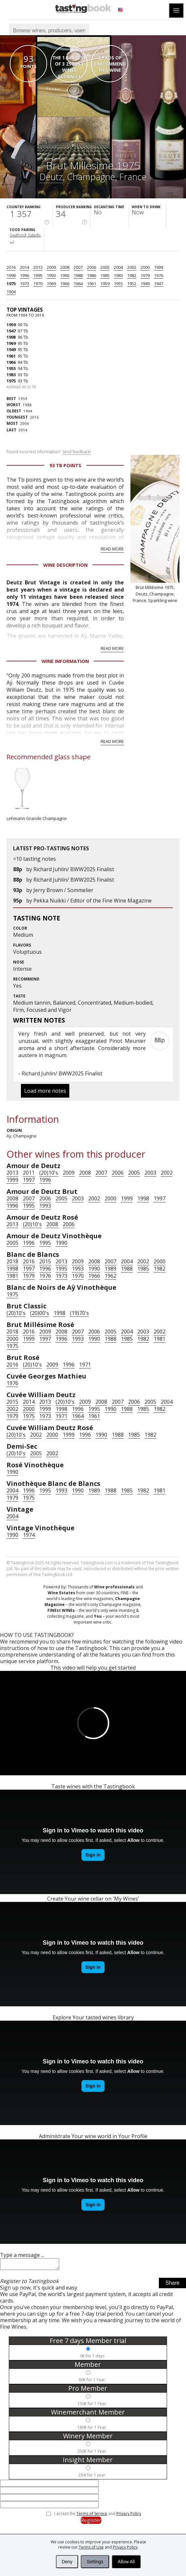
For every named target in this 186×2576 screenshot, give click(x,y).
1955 (118, 283)
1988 (78, 275)
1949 (145, 283)
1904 (11, 292)
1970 (37, 283)
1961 (91, 283)
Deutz (51, 177)
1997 (29, 1179)
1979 (145, 275)
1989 (110, 1268)
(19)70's (79, 1313)
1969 (51, 283)
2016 (11, 267)
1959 (105, 283)
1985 (105, 275)
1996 (24, 275)
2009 (51, 267)
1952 (131, 283)
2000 (145, 267)
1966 (64, 283)
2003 (150, 1172)
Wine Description (65, 565)
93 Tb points (65, 465)
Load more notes (45, 1090)
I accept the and (97, 2515)
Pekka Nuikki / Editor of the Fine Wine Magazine (92, 900)
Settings (95, 2561)
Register (91, 2522)
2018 (12, 1261)
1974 (29, 1534)
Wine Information (65, 661)
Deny (67, 2561)
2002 (131, 267)
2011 (29, 1172)
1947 (158, 283)
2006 (91, 267)
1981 (12, 1275)
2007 (78, 267)
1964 (78, 283)
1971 (85, 1364)
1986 (91, 275)
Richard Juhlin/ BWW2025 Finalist (73, 869)
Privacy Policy (125, 2547)
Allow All (126, 2561)
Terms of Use (91, 2547)
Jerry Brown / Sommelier (63, 890)
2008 (64, 267)
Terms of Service (91, 2515)
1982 (131, 275)
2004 (118, 267)
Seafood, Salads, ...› (25, 238)
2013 (37, 267)
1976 (158, 275)
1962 (110, 1275)
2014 (24, 267)
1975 (11, 283)
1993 (51, 275)
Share (172, 2285)
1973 (24, 283)
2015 (45, 1261)
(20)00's (39, 1313)
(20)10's (48, 1172)
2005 (105, 267)
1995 (37, 275)
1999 (158, 267)
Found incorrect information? (49, 452)
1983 (118, 275)
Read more (112, 549)
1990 (64, 275)
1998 (11, 275)
